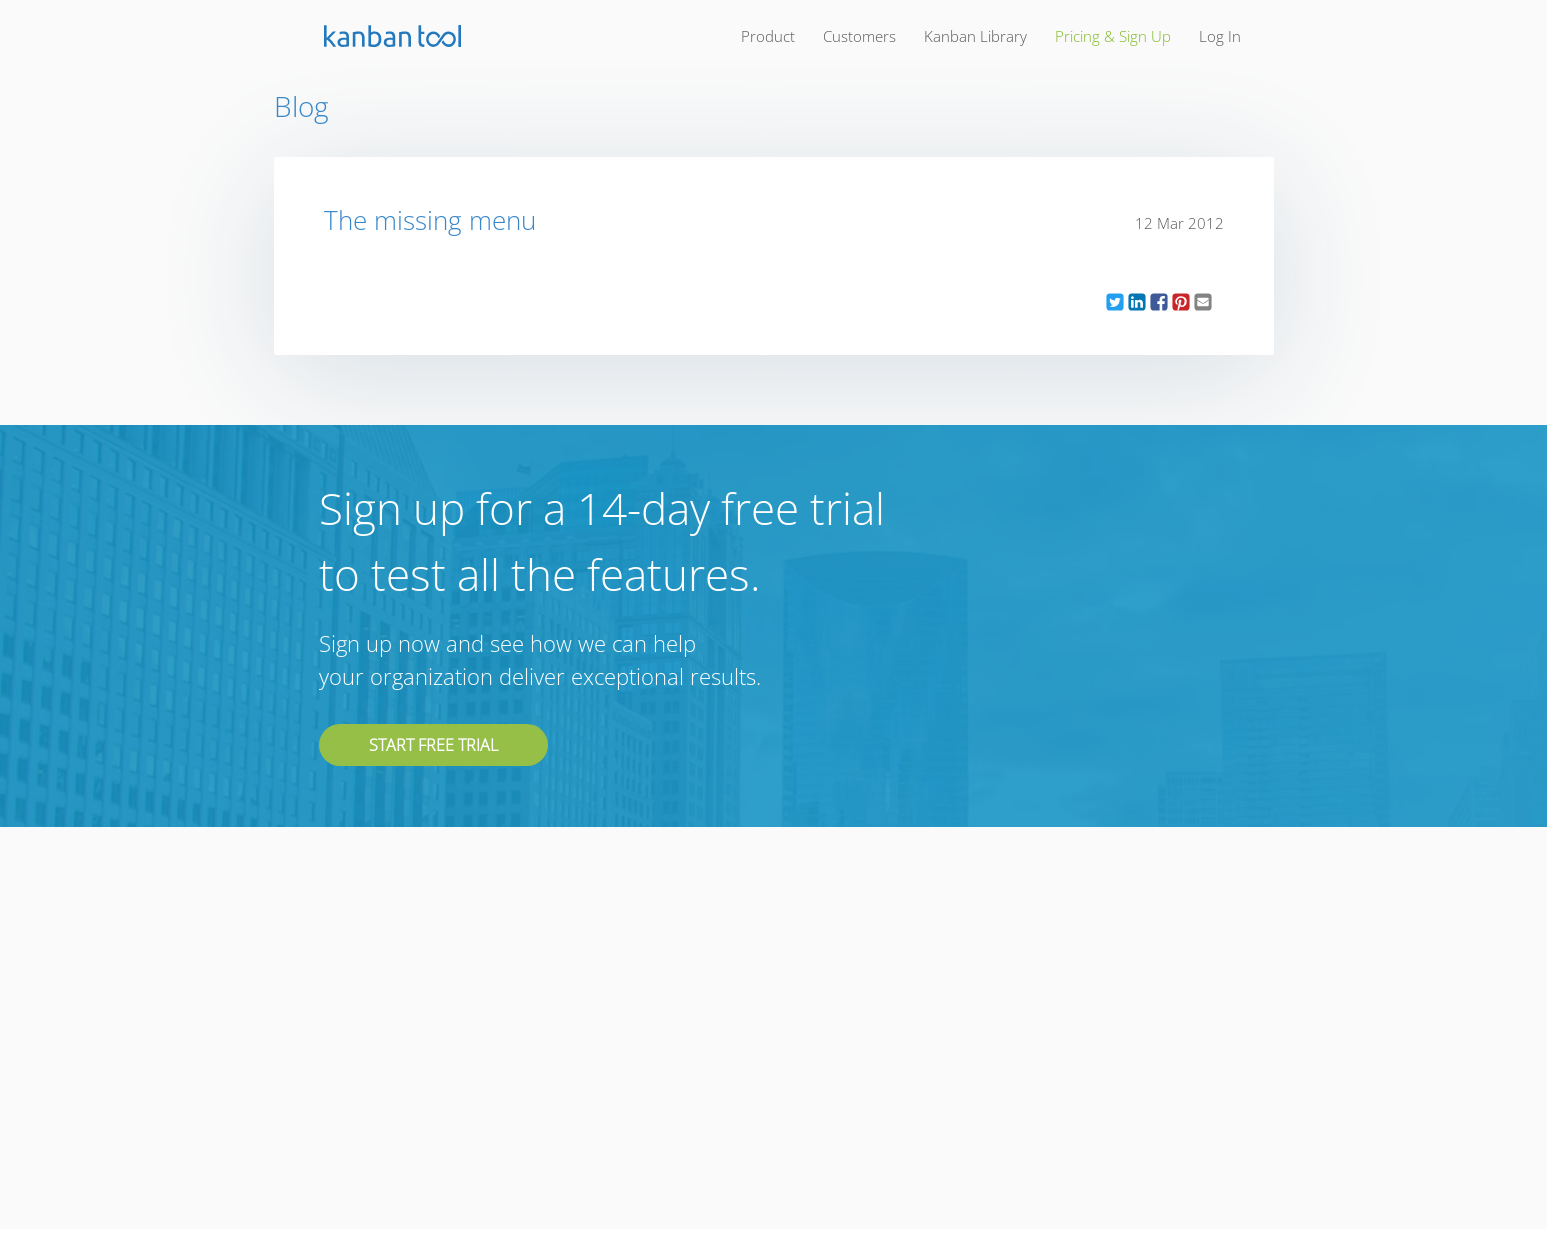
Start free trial (433, 745)
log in (1220, 36)
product (768, 36)
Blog (301, 106)
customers (859, 36)
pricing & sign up (1113, 36)
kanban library (975, 36)
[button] (1115, 301)
